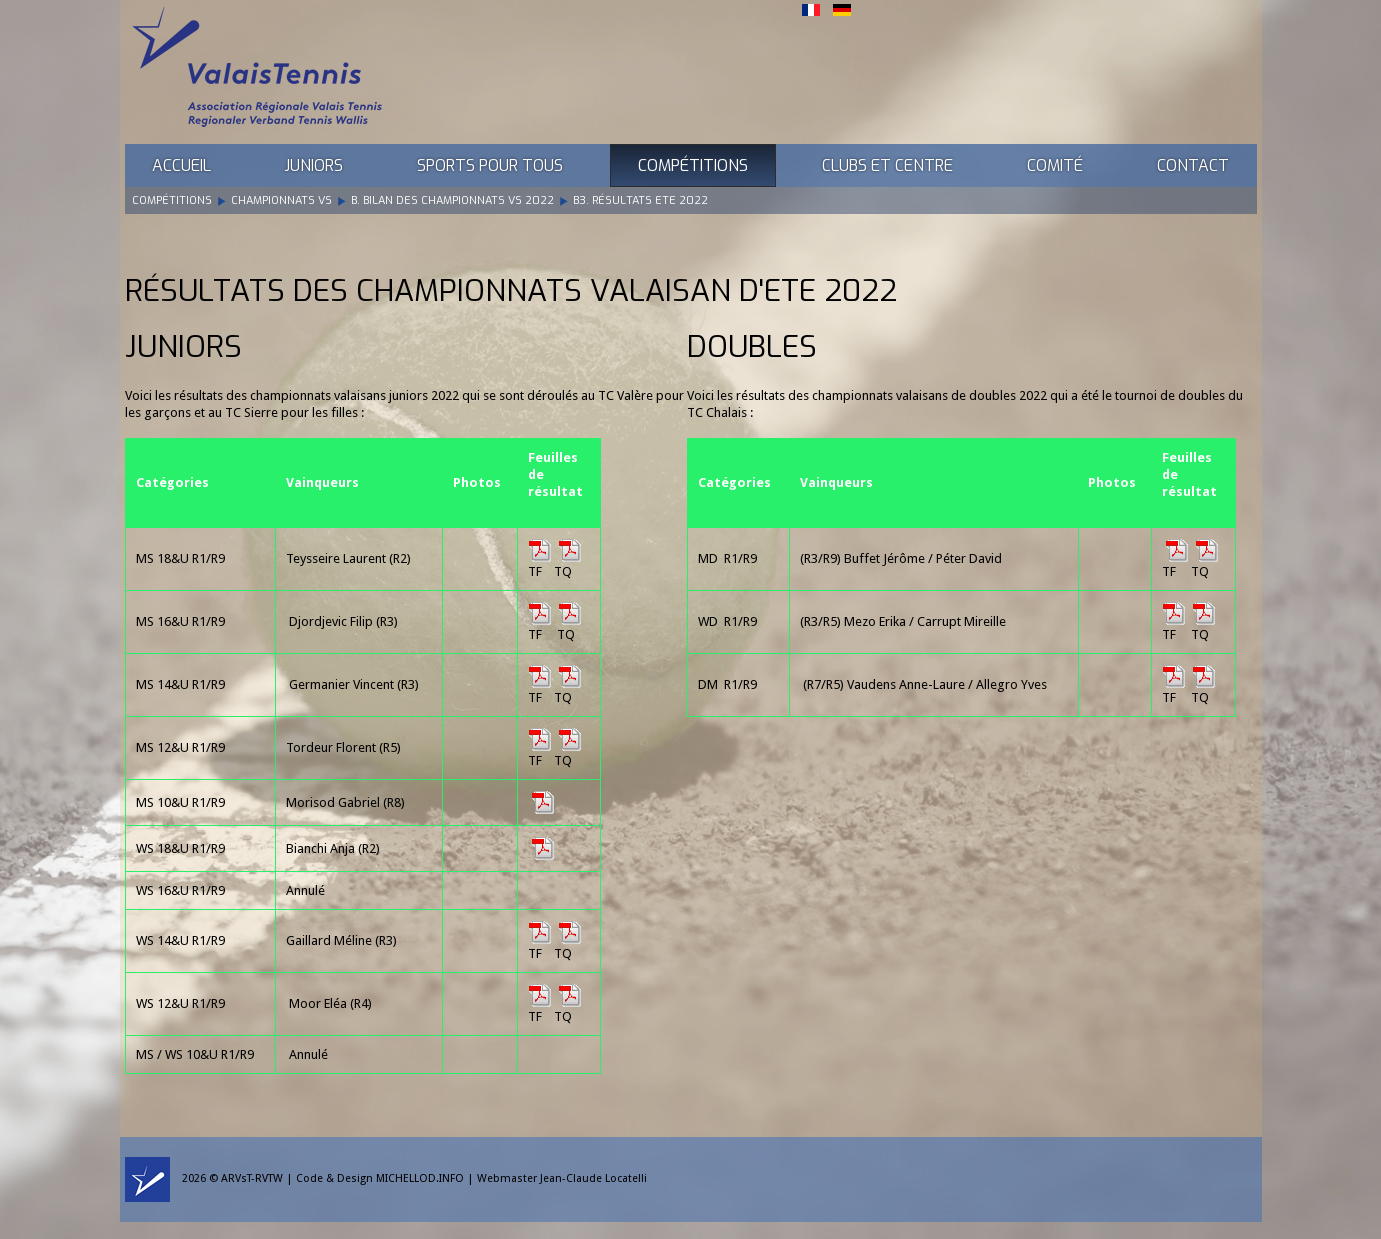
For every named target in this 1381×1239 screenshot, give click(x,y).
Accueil (181, 165)
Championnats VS (281, 200)
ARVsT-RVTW (252, 1178)
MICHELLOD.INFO (420, 1178)
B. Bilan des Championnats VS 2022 (452, 200)
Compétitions (693, 165)
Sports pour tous (490, 165)
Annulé (308, 1054)
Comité (1055, 165)
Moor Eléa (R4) (330, 1003)
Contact (1193, 165)
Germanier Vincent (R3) (354, 684)
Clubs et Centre (887, 165)
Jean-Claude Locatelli (593, 1178)
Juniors (313, 165)
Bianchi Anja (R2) (333, 848)
